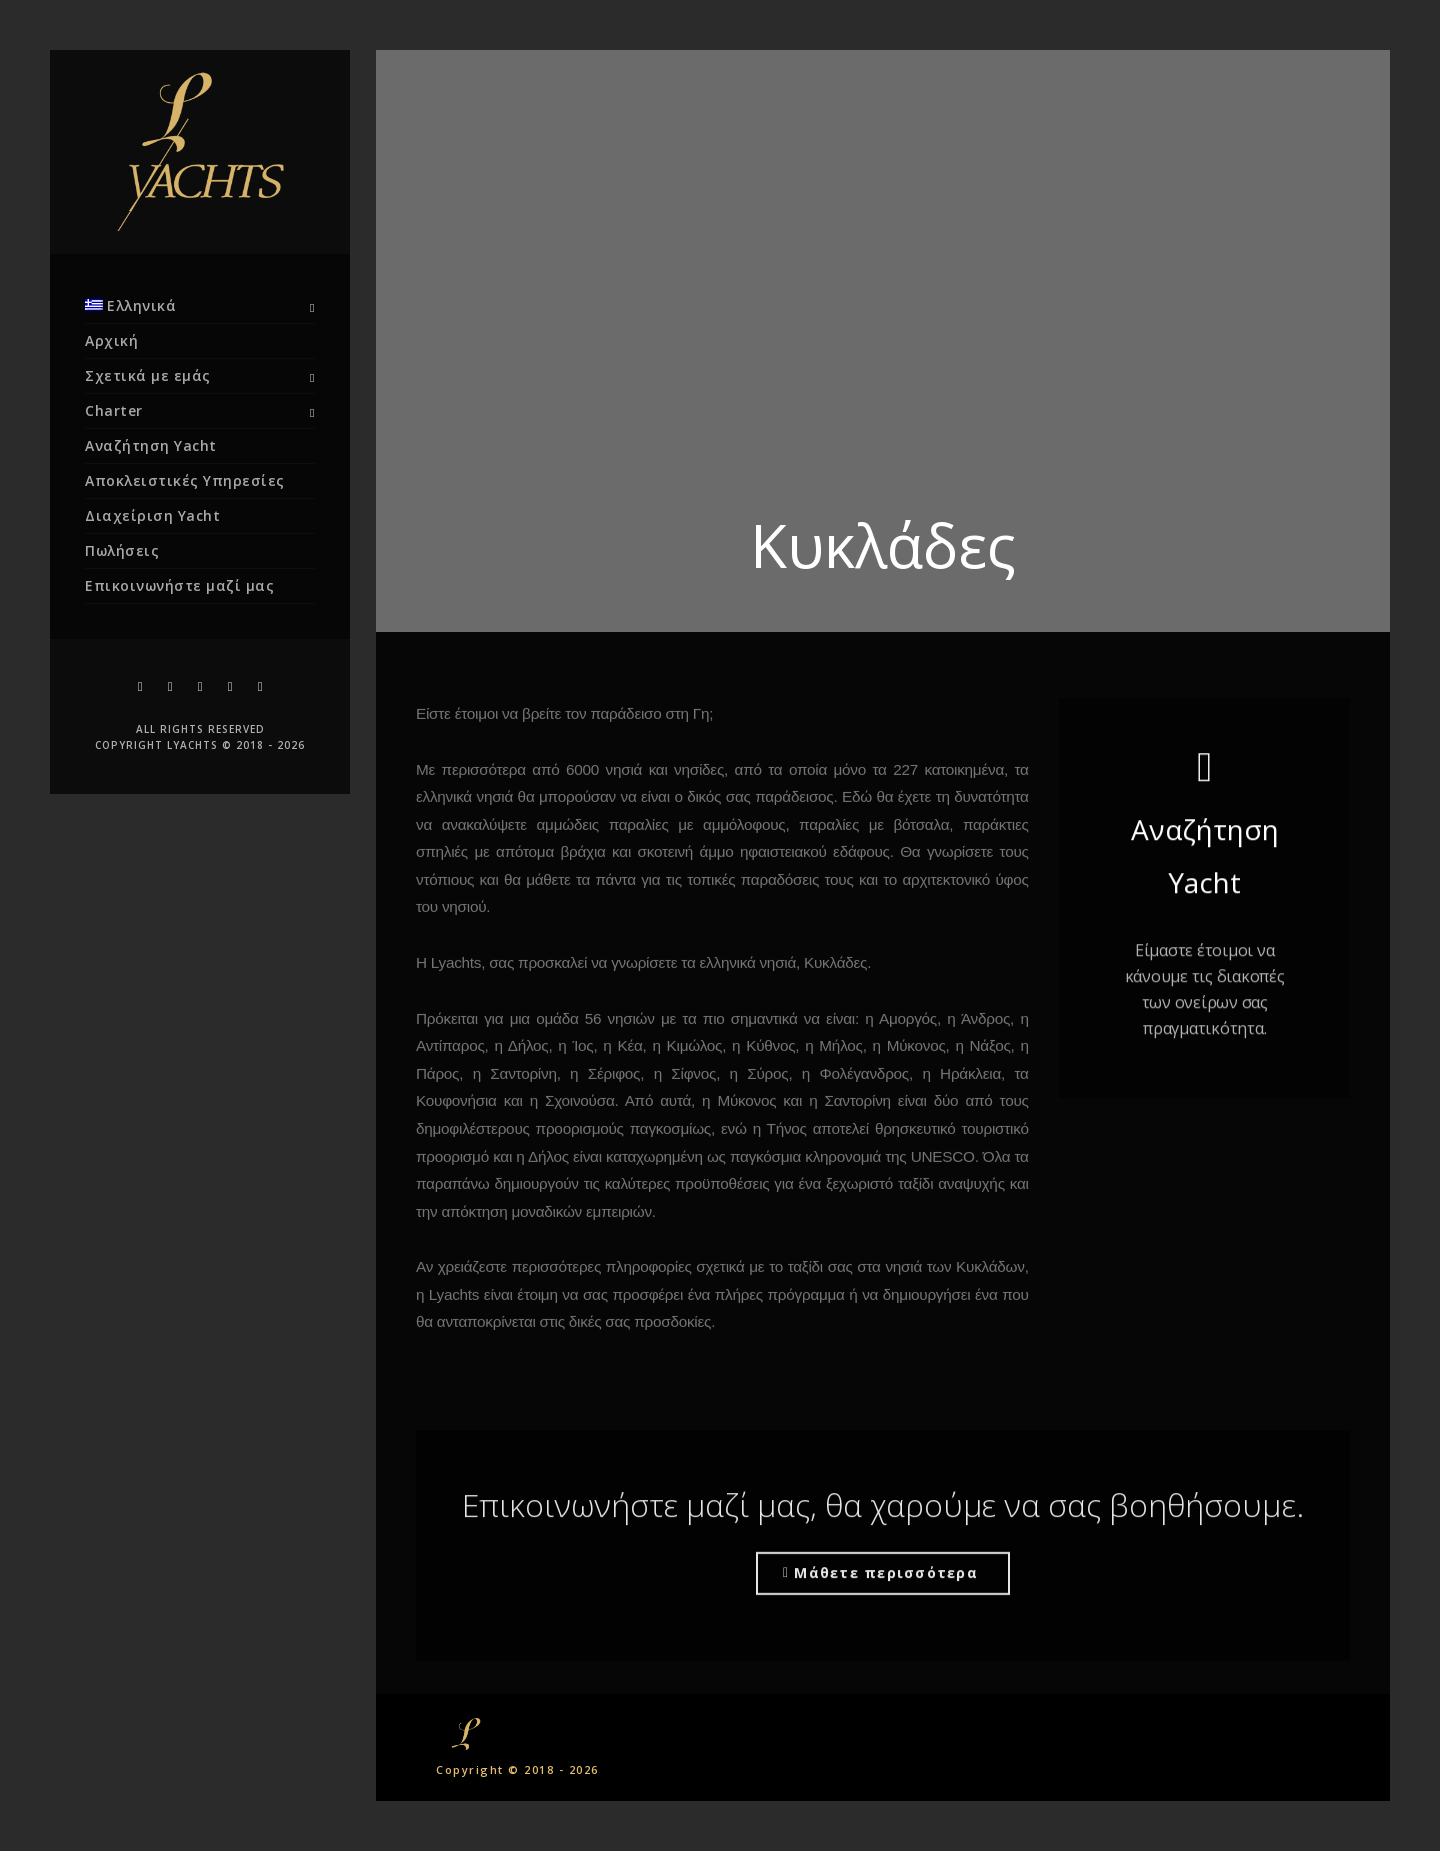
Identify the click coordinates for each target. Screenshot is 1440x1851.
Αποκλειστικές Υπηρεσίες (185, 480)
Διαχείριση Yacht (152, 515)
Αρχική (111, 340)
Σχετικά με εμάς (148, 375)
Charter (114, 410)
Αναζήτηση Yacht (151, 445)
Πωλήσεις (122, 550)
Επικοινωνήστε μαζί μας (179, 585)
